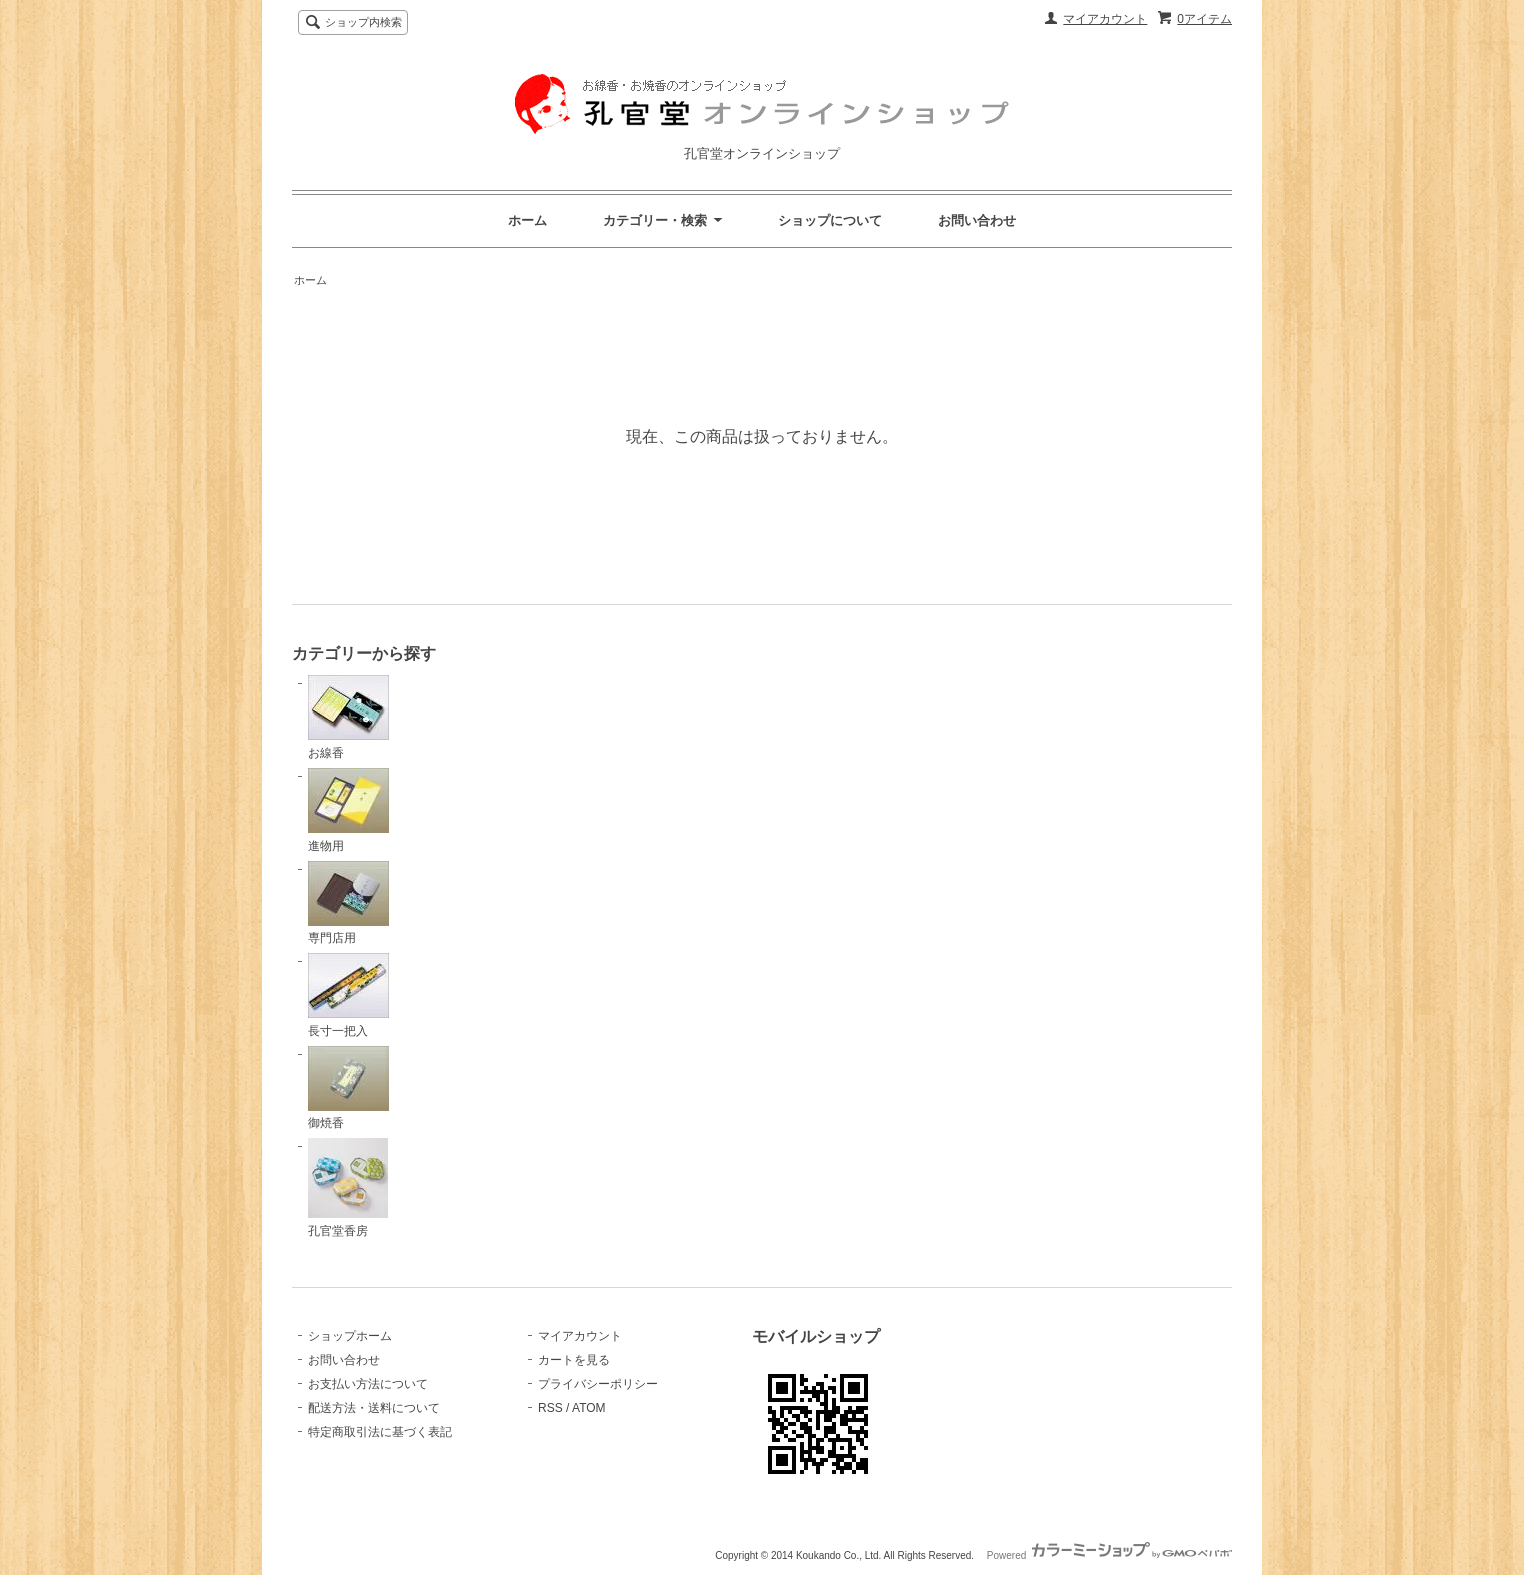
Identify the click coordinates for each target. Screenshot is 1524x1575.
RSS (550, 1408)
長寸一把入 (348, 995)
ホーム (527, 220)
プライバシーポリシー (598, 1384)
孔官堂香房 (348, 1188)
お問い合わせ (977, 220)
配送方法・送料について (374, 1408)
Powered (1109, 1555)
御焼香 (348, 1088)
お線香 (348, 717)
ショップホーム (350, 1336)
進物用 (348, 810)
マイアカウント (1105, 19)
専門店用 (348, 903)
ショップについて (830, 220)
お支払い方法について (368, 1384)
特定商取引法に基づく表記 (380, 1432)
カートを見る (574, 1360)
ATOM (589, 1408)
